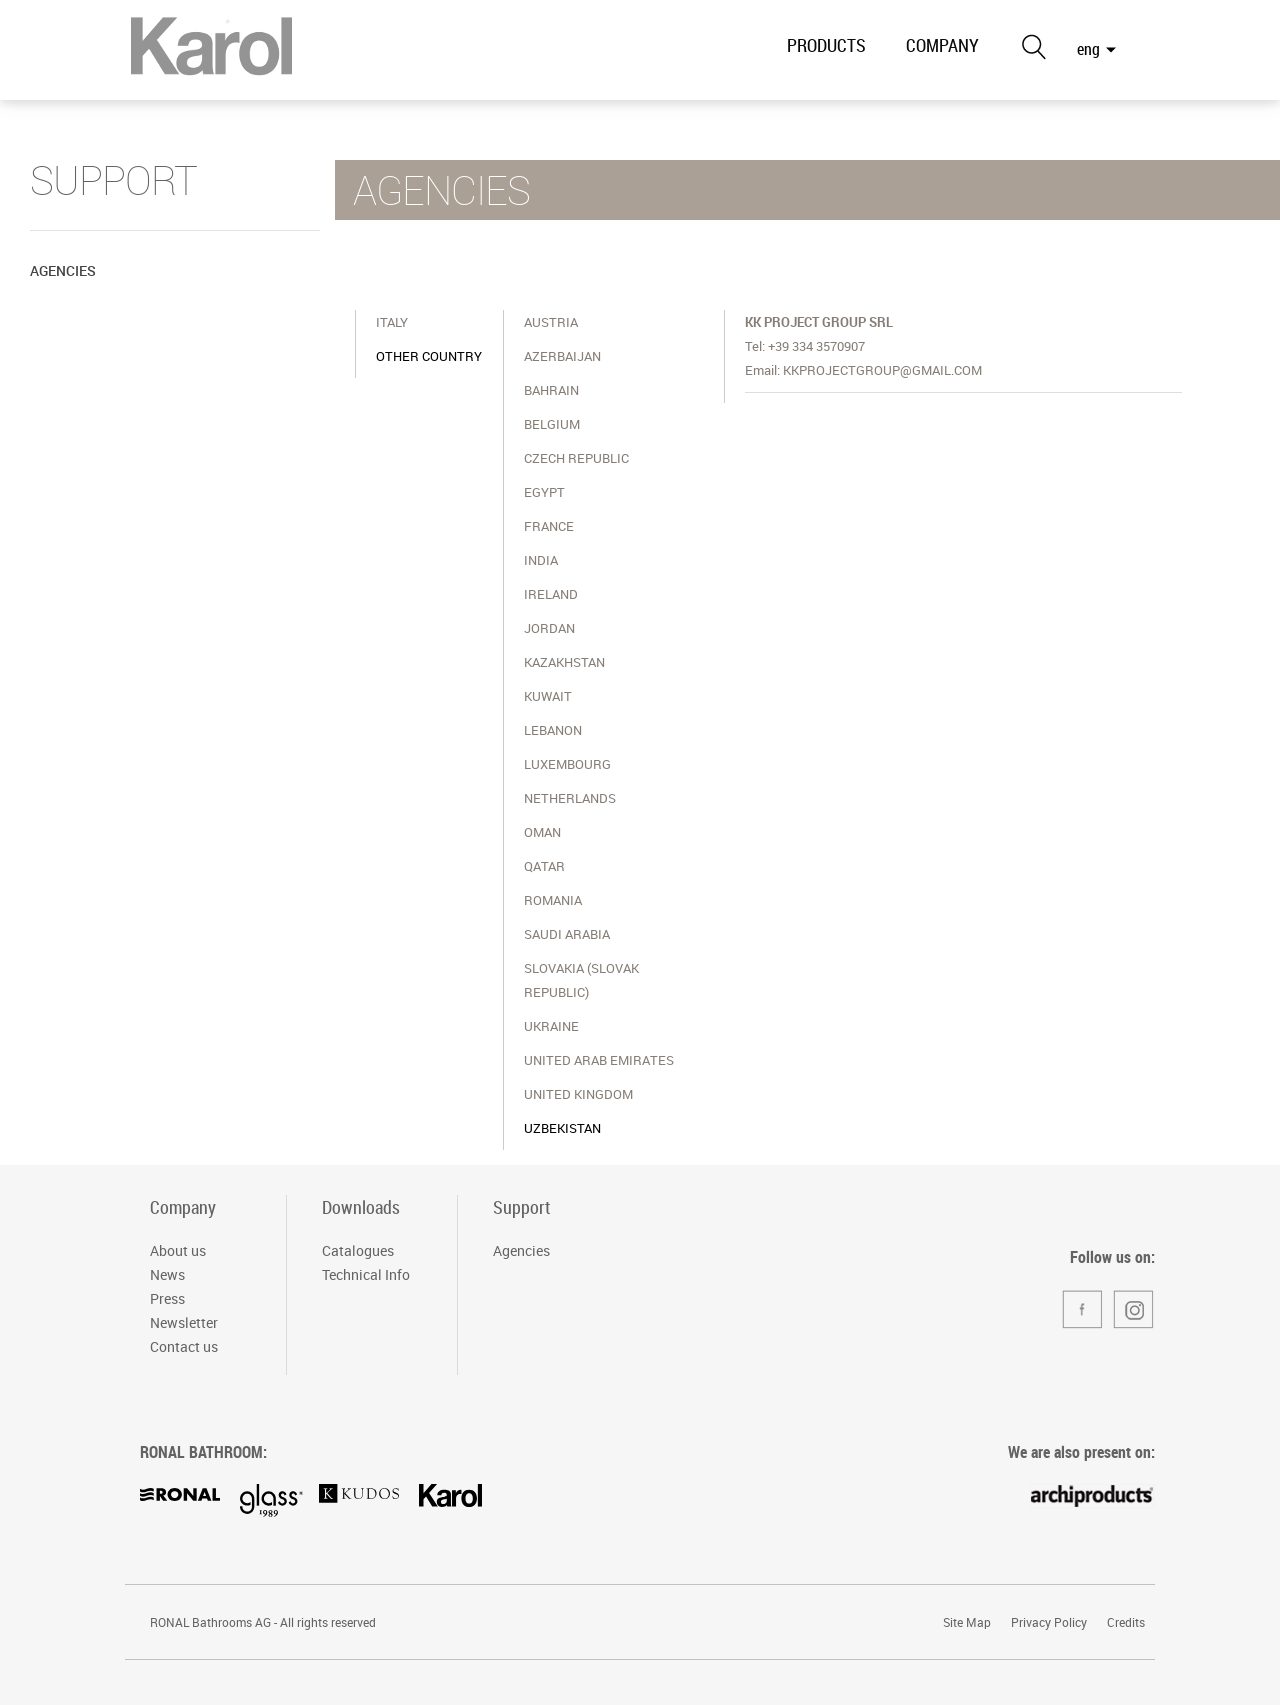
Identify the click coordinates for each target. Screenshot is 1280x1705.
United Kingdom (578, 1094)
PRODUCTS (826, 45)
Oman (542, 832)
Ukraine (551, 1026)
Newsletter (184, 1322)
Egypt (544, 492)
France (549, 526)
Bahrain (551, 390)
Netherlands (570, 798)
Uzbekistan (562, 1128)
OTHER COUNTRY (429, 356)
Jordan (549, 628)
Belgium (552, 424)
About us (178, 1250)
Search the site (1033, 46)
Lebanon (553, 730)
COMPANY (942, 45)
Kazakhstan (564, 662)
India (541, 560)
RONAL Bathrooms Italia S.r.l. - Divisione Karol (211, 52)
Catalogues (358, 1250)
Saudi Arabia (567, 934)
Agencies (63, 270)
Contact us (184, 1346)
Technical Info (366, 1274)
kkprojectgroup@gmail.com (882, 370)
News (167, 1274)
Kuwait (548, 696)
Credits (1126, 1622)
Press (167, 1298)
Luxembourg (567, 764)
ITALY (392, 322)
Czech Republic (576, 458)
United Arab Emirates (599, 1060)
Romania (553, 900)
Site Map (967, 1622)
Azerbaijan (562, 356)
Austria (551, 322)
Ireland (551, 594)
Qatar (544, 866)
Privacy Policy (1049, 1622)
